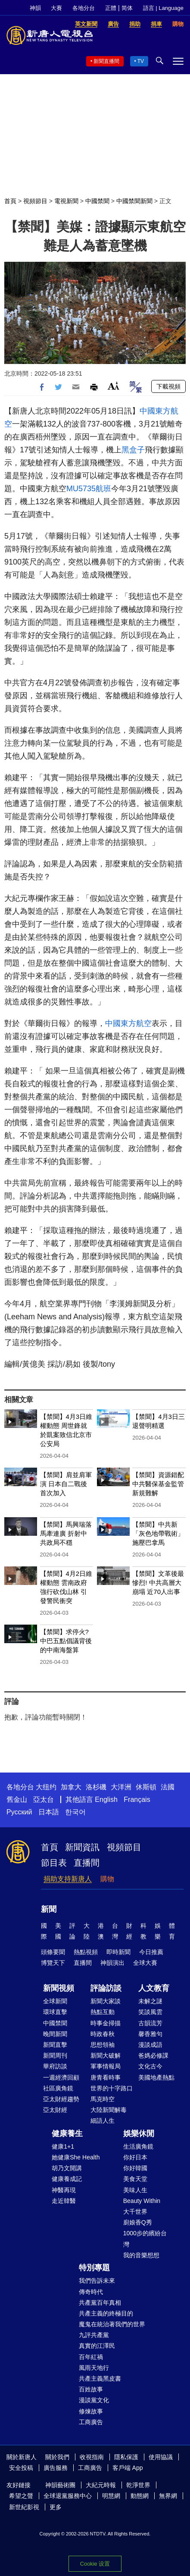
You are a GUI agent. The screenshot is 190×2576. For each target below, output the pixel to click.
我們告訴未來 (97, 2280)
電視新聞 (66, 201)
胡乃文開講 (67, 2168)
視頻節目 (35, 201)
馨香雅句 (150, 2033)
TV (140, 61)
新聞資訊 (82, 1847)
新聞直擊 (55, 2044)
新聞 (48, 1909)
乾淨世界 (138, 2485)
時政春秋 (102, 2033)
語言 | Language (163, 8)
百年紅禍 (91, 2356)
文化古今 (150, 2066)
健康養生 (67, 2133)
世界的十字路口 (111, 2088)
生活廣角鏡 (138, 2146)
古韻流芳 (150, 2023)
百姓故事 (91, 2389)
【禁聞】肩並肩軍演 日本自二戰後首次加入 (66, 1484)
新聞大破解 (105, 2055)
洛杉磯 (96, 1787)
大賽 (56, 8)
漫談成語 (150, 2044)
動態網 (140, 2495)
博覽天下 (53, 1962)
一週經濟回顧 (61, 2077)
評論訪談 (105, 1988)
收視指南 (92, 2457)
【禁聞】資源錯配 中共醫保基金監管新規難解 (158, 1484)
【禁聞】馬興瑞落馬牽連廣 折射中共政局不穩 (66, 1533)
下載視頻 (168, 386)
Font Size (113, 386)
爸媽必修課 (153, 2055)
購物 (107, 1879)
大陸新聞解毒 (108, 2109)
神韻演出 (112, 1962)
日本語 (48, 1812)
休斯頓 (146, 1787)
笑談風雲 (150, 2011)
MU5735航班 (88, 488)
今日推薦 (151, 1951)
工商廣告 (91, 2422)
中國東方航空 (128, 1023)
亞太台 (43, 1799)
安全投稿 (21, 2467)
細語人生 (102, 2120)
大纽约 (46, 1787)
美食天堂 (135, 2178)
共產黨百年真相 (100, 2302)
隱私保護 (126, 2457)
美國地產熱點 (156, 2077)
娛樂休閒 (138, 2133)
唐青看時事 (105, 2077)
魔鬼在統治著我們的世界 (112, 2324)
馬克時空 (102, 2099)
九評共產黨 (94, 2334)
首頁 (10, 201)
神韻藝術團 (60, 2485)
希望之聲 (21, 2495)
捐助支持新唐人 (68, 1879)
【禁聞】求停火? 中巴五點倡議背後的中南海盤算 (66, 1641)
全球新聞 (55, 2001)
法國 (167, 1787)
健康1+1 (63, 2146)
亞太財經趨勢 (61, 2099)
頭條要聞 (53, 1951)
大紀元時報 (101, 2485)
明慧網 (111, 2495)
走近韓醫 (64, 2200)
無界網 (168, 2495)
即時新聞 (118, 1951)
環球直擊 (55, 2011)
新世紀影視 (24, 2507)
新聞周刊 (55, 2055)
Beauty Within (141, 2200)
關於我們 (57, 2457)
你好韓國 (135, 2168)
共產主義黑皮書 (100, 2378)
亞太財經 (55, 2109)
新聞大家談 (105, 2001)
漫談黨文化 (94, 2400)
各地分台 (83, 8)
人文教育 (153, 1988)
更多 (56, 2507)
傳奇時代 (91, 2291)
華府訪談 (55, 2066)
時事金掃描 (105, 2023)
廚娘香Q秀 (137, 2222)
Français (137, 1799)
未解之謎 (150, 2001)
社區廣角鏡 (58, 2088)
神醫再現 (64, 2190)
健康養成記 (67, 2178)
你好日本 (135, 2157)
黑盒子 (133, 450)
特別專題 (94, 2267)
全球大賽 (145, 1962)
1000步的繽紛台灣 (145, 2238)
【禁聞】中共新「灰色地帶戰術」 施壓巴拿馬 (158, 1533)
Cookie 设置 (95, 2563)
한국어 (75, 1812)
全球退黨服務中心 (68, 2495)
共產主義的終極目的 (106, 2313)
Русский (19, 1812)
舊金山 (16, 1799)
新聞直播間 (106, 61)
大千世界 (135, 2211)
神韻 (35, 8)
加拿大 (71, 1787)
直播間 (87, 1862)
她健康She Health (76, 2157)
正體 (110, 8)
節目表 (54, 1862)
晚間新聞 (55, 2033)
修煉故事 (91, 2411)
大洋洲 (121, 1787)
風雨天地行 (94, 2367)
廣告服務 (56, 2467)
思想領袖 (102, 2044)
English (106, 1799)
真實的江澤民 (97, 2345)
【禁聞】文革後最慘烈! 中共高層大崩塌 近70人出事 (158, 1582)
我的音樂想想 (141, 2255)
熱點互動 (102, 2011)
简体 (127, 8)
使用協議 (161, 2457)
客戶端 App (127, 2467)
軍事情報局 (105, 2066)
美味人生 (135, 2190)
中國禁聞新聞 (134, 201)
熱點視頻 (86, 1951)
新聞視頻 (58, 1988)
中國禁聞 (97, 201)
